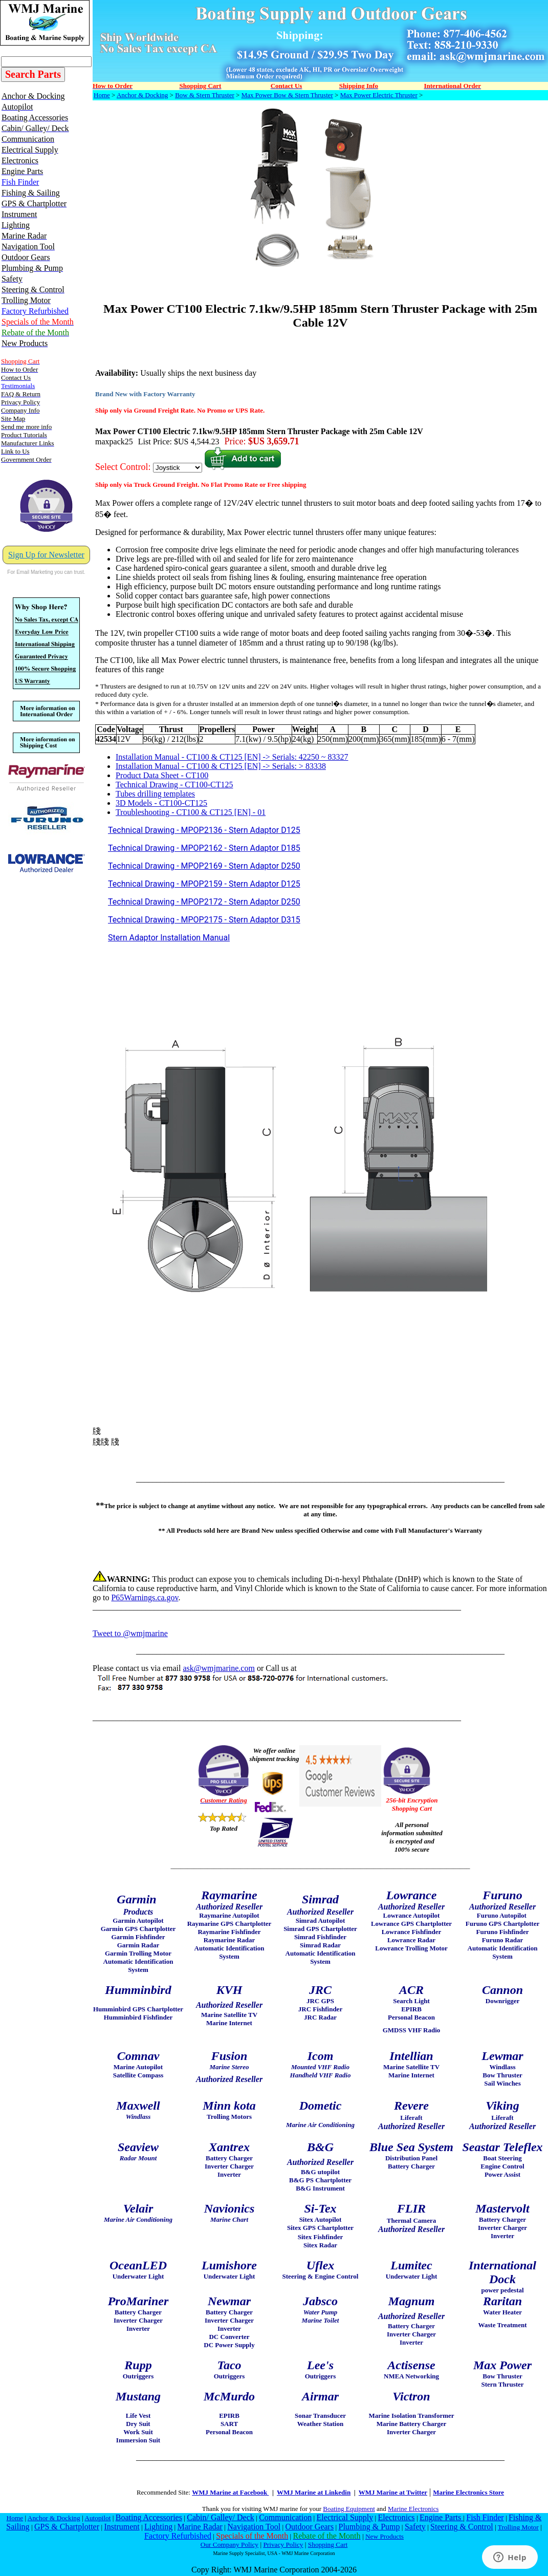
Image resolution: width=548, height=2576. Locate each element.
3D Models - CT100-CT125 (161, 803)
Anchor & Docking (142, 95)
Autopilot (97, 2518)
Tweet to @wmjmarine (130, 1633)
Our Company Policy (229, 2544)
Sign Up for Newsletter (46, 554)
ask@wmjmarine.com (218, 1668)
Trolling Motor (518, 2527)
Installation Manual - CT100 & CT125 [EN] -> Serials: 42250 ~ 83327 (232, 757)
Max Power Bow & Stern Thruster (287, 95)
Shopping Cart (327, 2544)
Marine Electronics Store (468, 2492)
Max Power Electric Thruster (379, 95)
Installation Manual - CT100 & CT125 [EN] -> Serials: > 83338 (221, 766)
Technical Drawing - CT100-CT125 (174, 784)
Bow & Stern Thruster (204, 95)
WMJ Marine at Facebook (230, 2492)
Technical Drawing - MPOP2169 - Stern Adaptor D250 (204, 866)
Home (102, 95)
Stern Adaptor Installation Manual (169, 937)
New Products (384, 2536)
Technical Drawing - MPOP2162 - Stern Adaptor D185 (204, 848)
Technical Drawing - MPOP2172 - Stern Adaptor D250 (204, 902)
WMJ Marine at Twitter (393, 2492)
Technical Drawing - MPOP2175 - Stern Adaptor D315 (204, 920)
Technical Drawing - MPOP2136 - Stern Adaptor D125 (204, 830)
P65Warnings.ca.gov (144, 1597)
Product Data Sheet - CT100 (162, 775)
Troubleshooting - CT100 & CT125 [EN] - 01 (191, 812)
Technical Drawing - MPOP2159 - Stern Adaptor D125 (204, 884)
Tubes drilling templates (155, 793)
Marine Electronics (413, 2509)
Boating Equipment (349, 2509)
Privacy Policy (283, 2544)
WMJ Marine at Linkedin (313, 2492)
